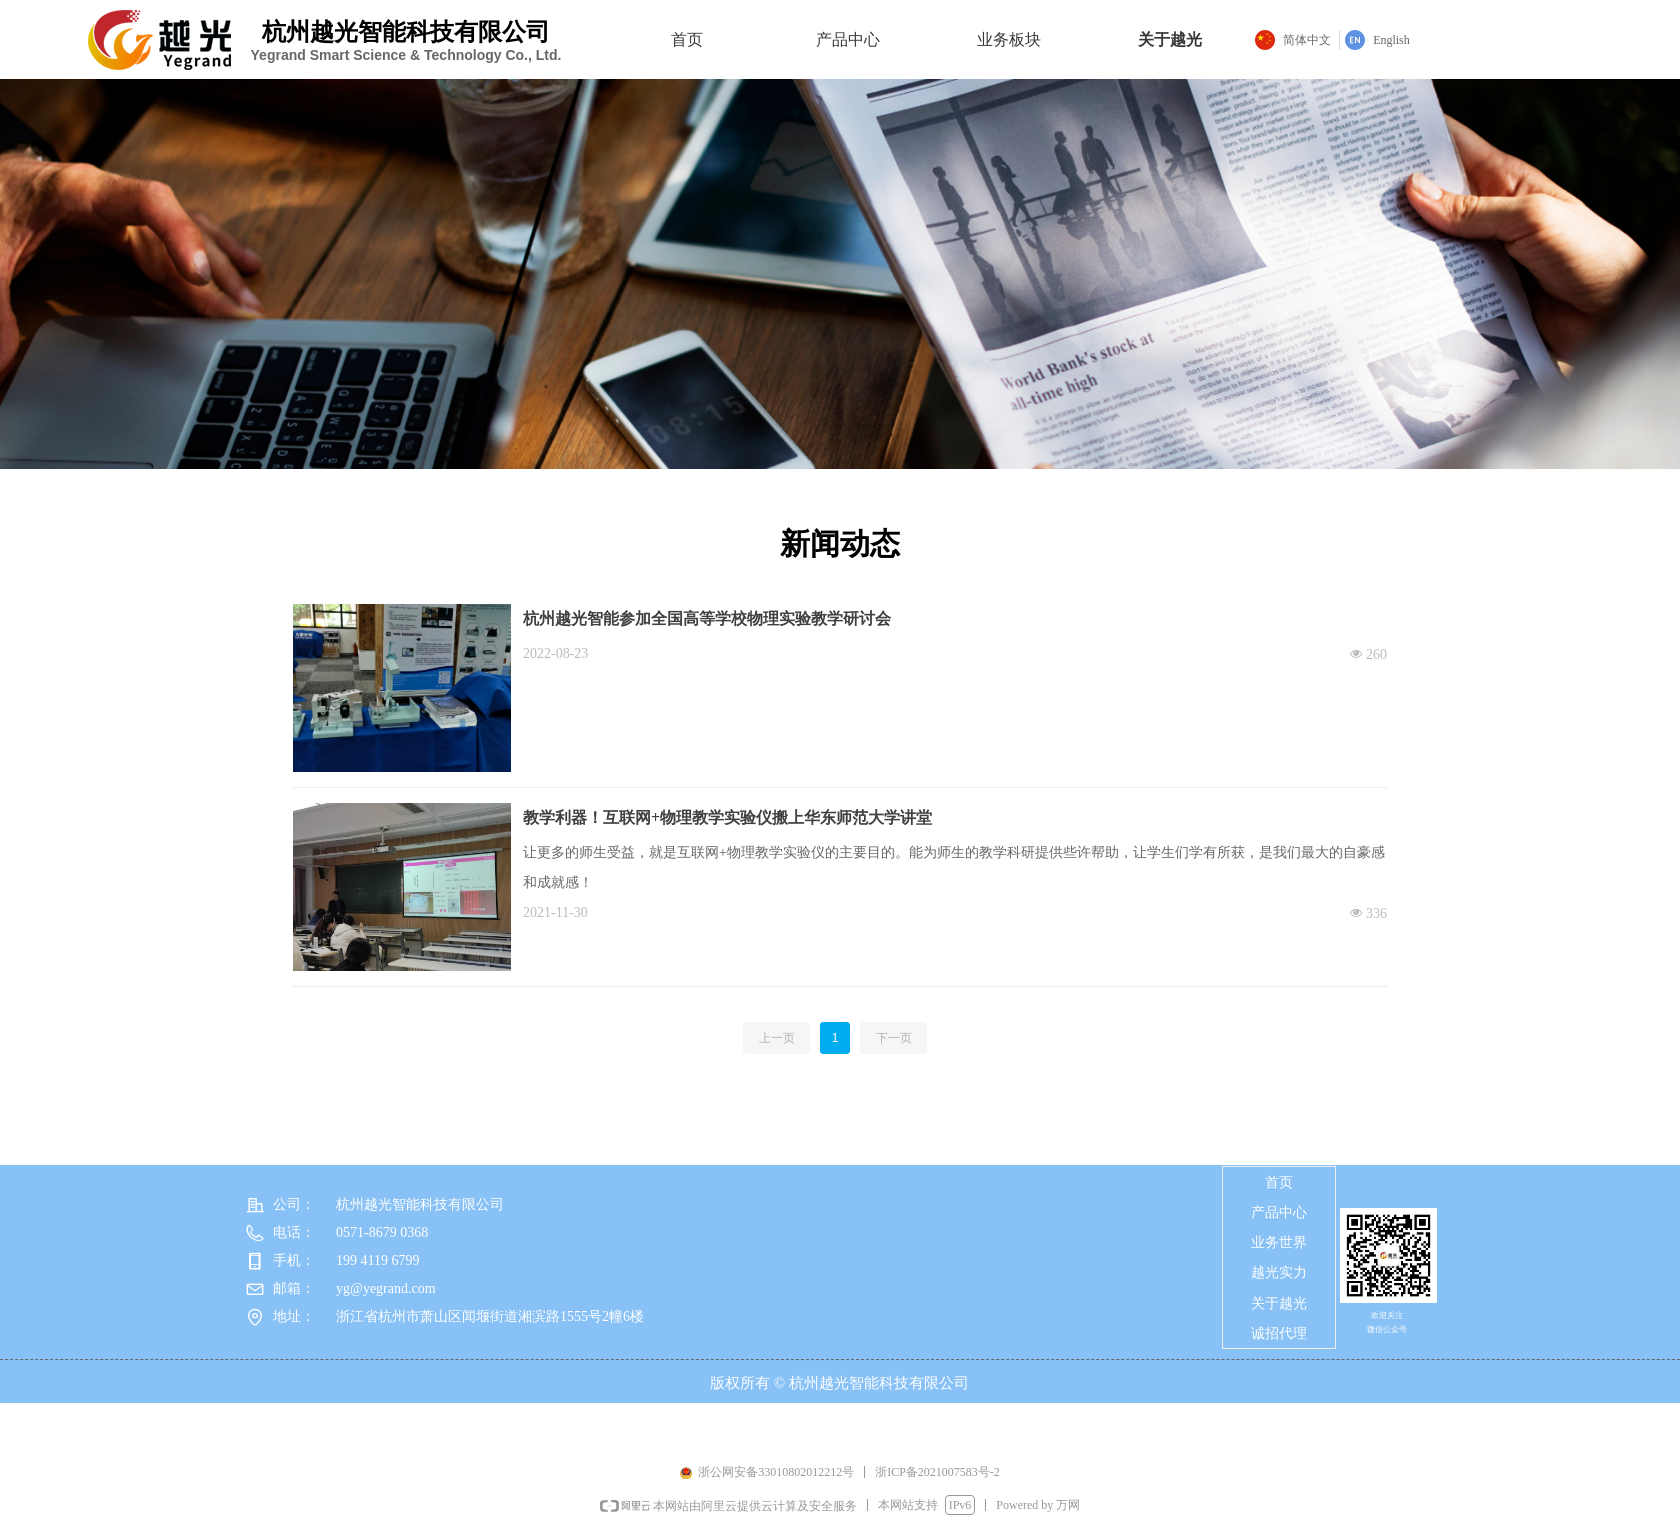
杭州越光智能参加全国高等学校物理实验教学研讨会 (707, 618)
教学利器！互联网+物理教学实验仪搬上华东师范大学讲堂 (727, 817)
